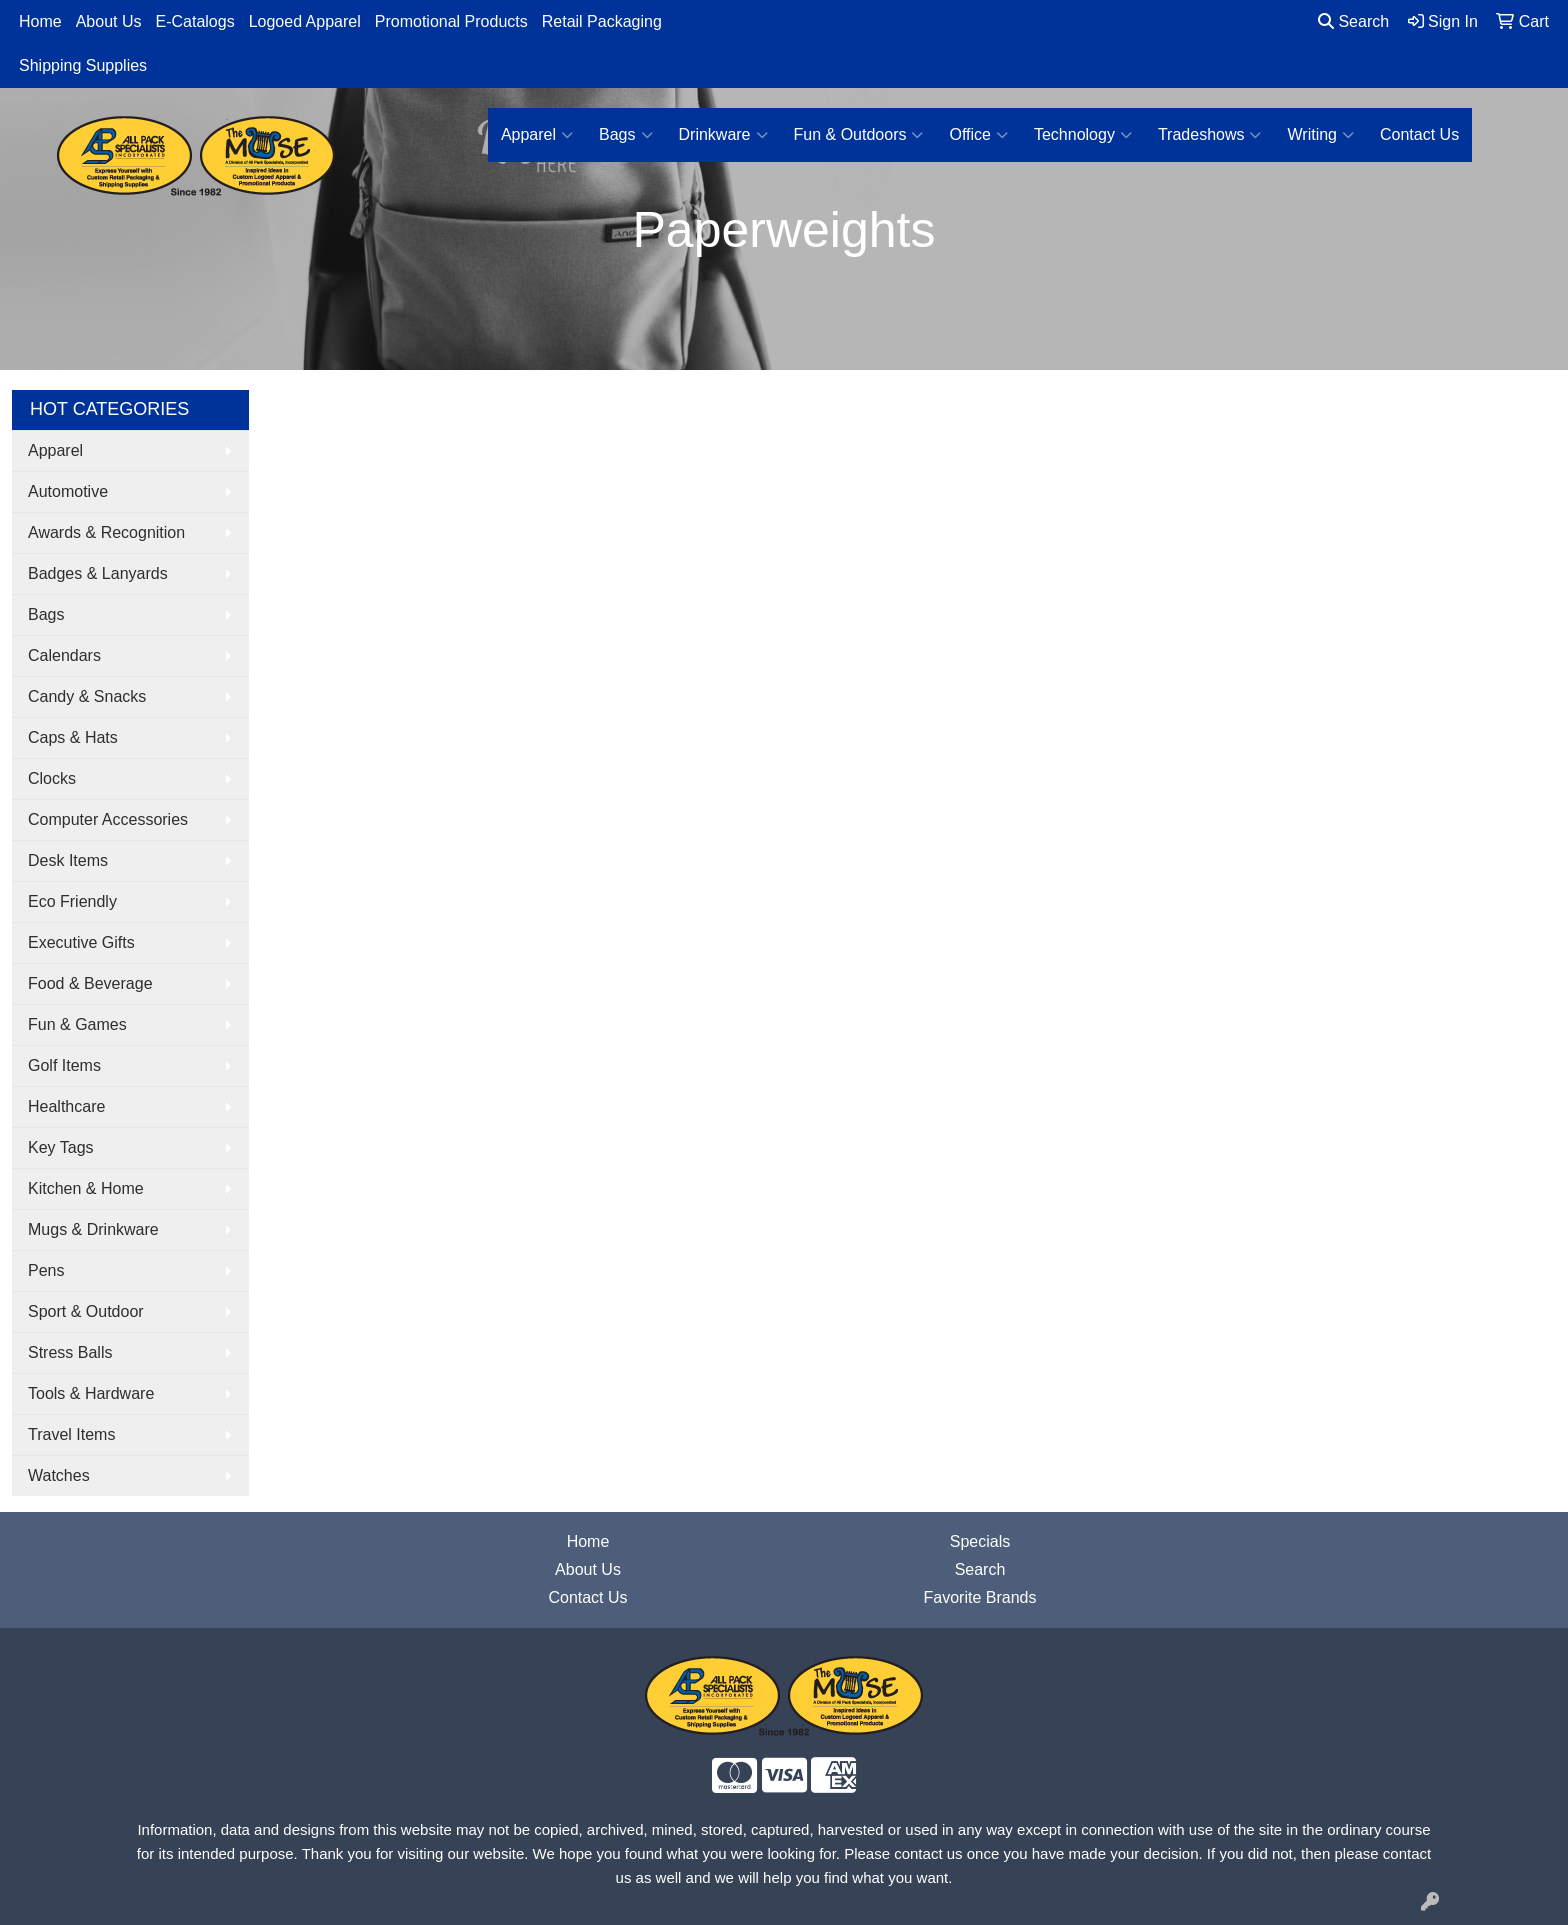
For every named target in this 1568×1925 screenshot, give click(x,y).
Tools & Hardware (91, 1393)
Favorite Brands (980, 1597)
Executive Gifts (81, 942)
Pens (46, 1270)
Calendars (64, 655)
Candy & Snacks (87, 696)
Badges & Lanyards (98, 573)
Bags (625, 135)
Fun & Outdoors (859, 135)
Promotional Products (451, 21)
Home (40, 21)
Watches (59, 1475)
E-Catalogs (195, 21)
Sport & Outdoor (86, 1311)
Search (1353, 21)
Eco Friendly (72, 901)
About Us (109, 21)
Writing (1320, 135)
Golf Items (64, 1065)
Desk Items (68, 860)
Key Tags (61, 1147)
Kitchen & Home (86, 1188)
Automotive (68, 491)
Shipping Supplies (83, 65)
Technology (1083, 135)
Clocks (52, 778)
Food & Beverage (90, 983)
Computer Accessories (108, 819)
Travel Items (71, 1434)
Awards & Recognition (106, 532)
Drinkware (723, 135)
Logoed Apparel (305, 21)
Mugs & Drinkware (93, 1229)
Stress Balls (70, 1352)
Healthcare (66, 1106)
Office (978, 135)
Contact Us (1419, 134)
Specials (980, 1541)
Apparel (537, 135)
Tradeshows (1210, 135)
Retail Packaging (602, 21)
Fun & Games (77, 1024)
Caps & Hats (73, 737)
